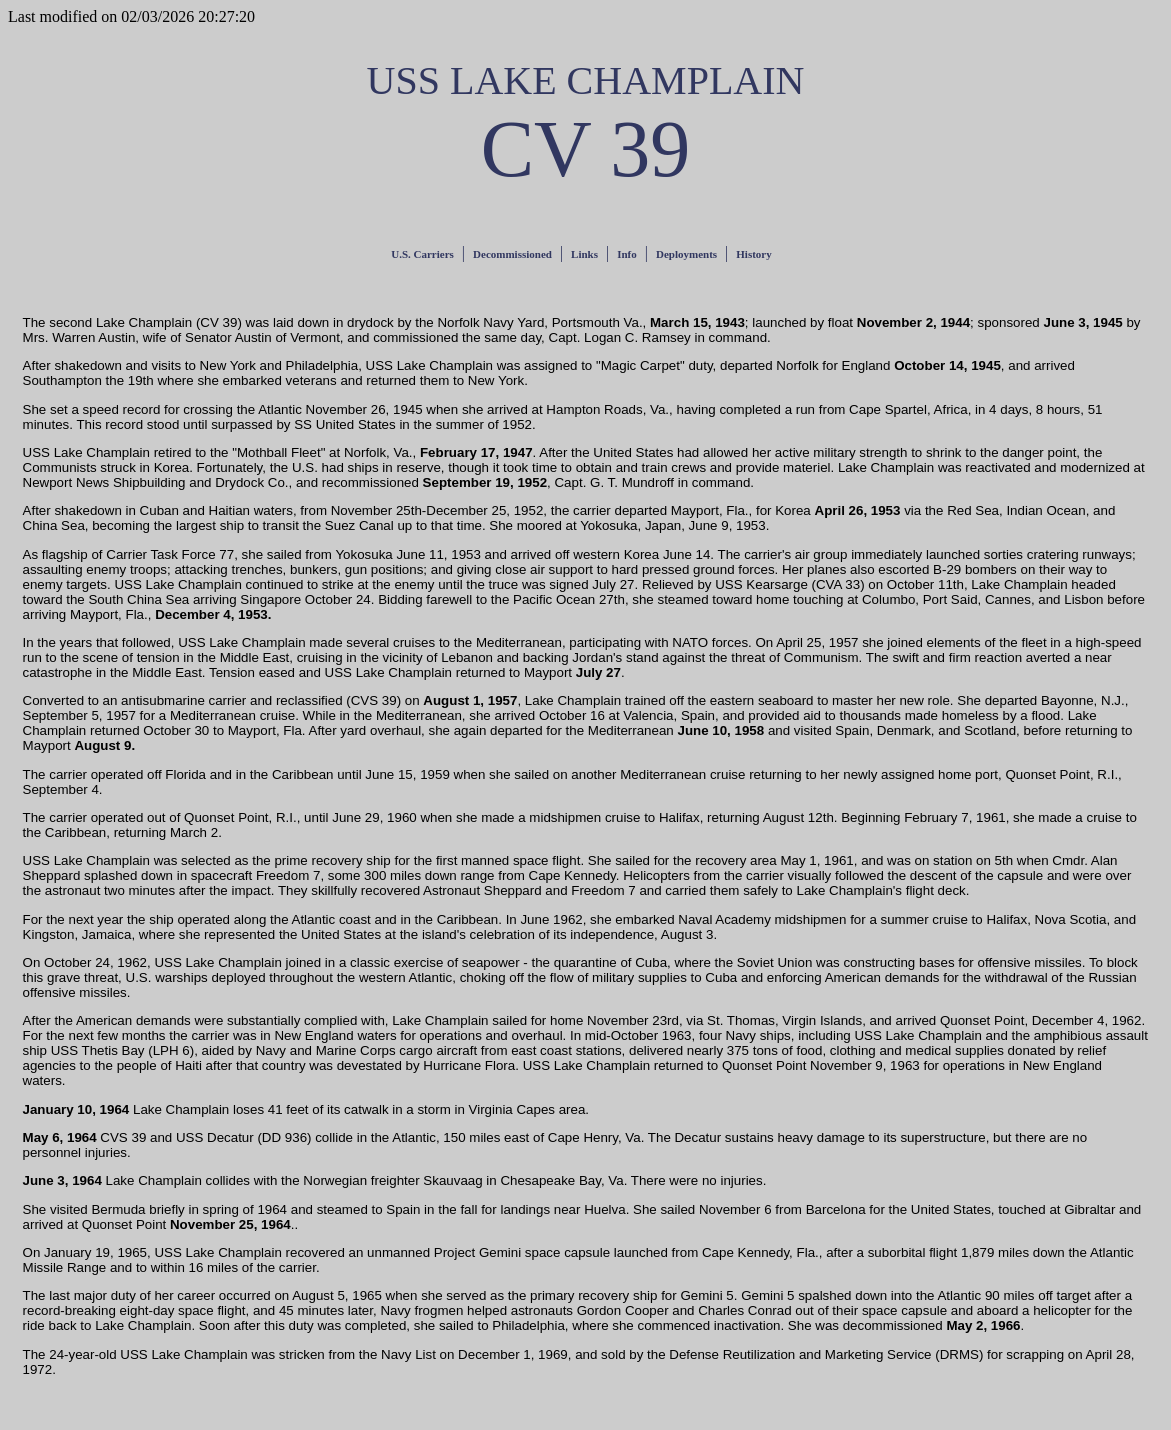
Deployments (686, 254)
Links (584, 254)
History (753, 254)
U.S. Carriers (422, 254)
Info (627, 254)
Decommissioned (512, 254)
